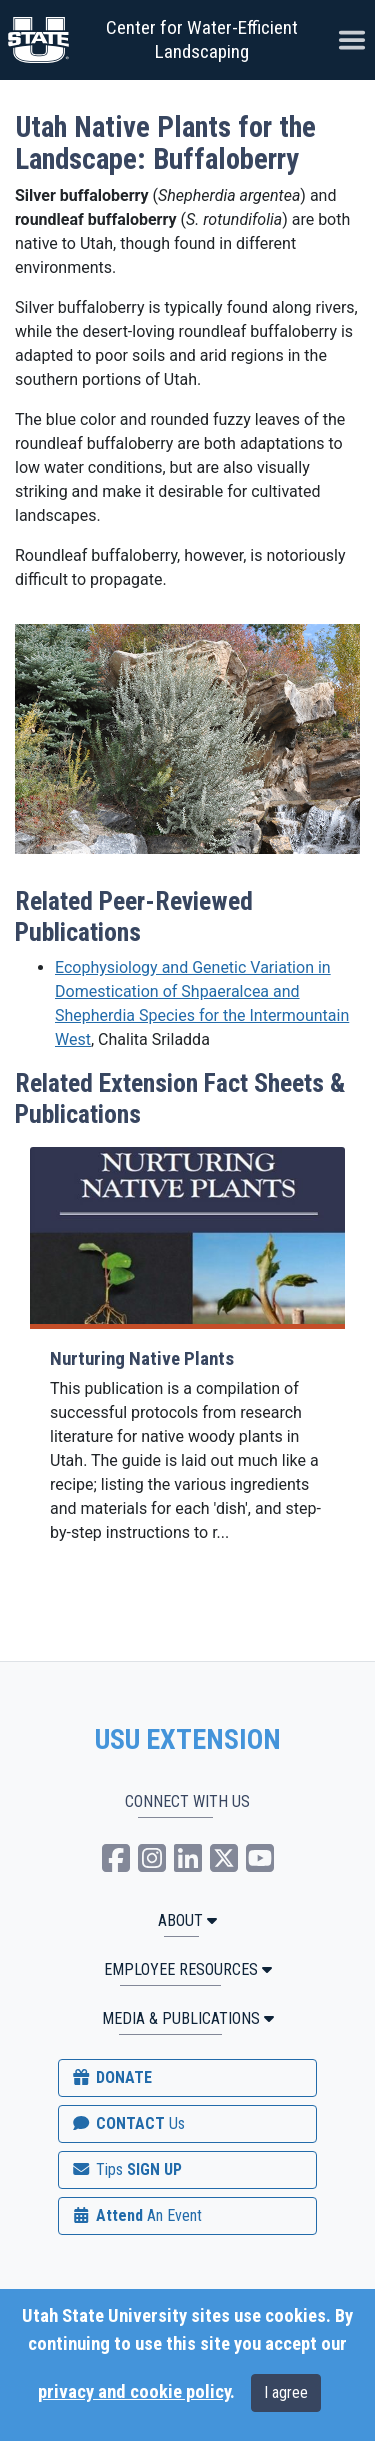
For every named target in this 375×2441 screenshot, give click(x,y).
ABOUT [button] (187, 1920)
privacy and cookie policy (134, 2392)
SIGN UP (126, 2169)
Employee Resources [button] (188, 1969)
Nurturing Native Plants (142, 1359)
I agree (286, 2392)
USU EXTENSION (188, 1740)
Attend (136, 2215)
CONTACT (127, 2123)
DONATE (111, 2077)
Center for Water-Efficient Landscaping (202, 39)
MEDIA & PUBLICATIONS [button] (188, 2018)
